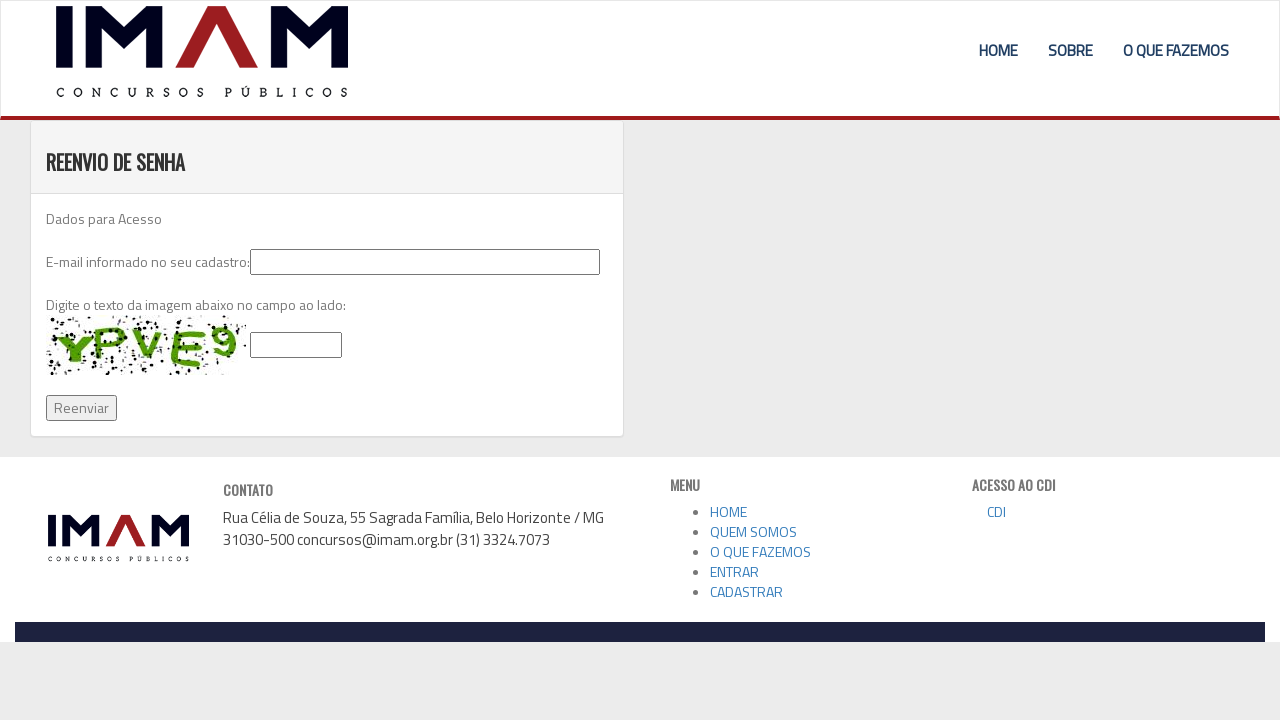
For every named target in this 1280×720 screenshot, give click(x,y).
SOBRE (1070, 50)
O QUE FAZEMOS (1176, 50)
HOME (998, 50)
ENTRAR (734, 571)
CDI (989, 511)
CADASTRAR (746, 591)
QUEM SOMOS (753, 531)
